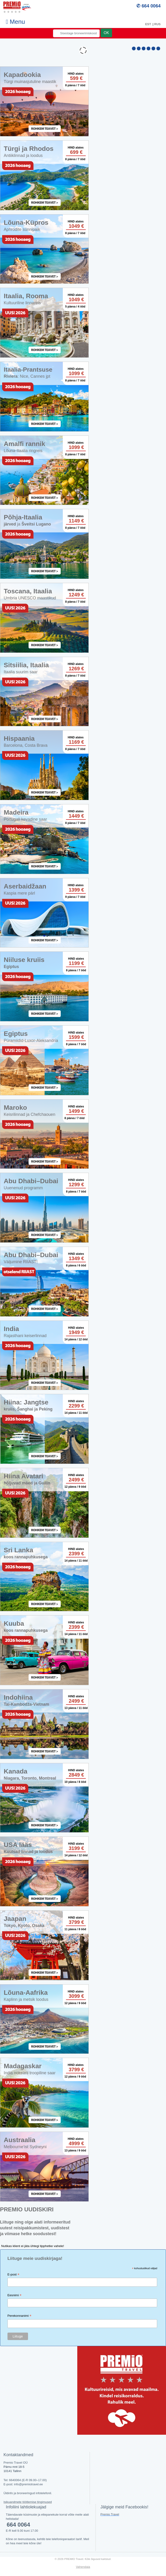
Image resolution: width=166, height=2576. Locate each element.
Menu (15, 21)
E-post (13, 2274)
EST (148, 24)
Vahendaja (83, 2567)
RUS (157, 24)
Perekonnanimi (19, 2316)
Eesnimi (14, 2295)
